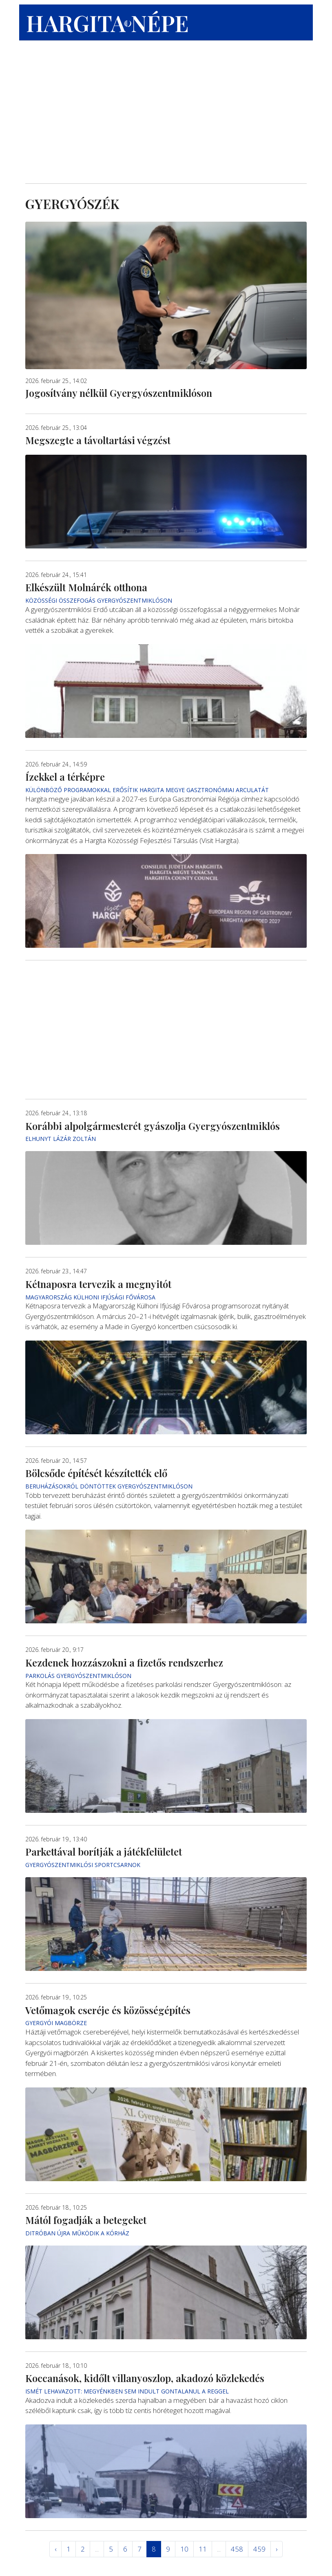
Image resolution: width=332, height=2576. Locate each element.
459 (259, 2549)
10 (184, 2549)
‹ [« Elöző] (55, 2549)
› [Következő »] (276, 2549)
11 (203, 2549)
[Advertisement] (166, 114)
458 (237, 2549)
